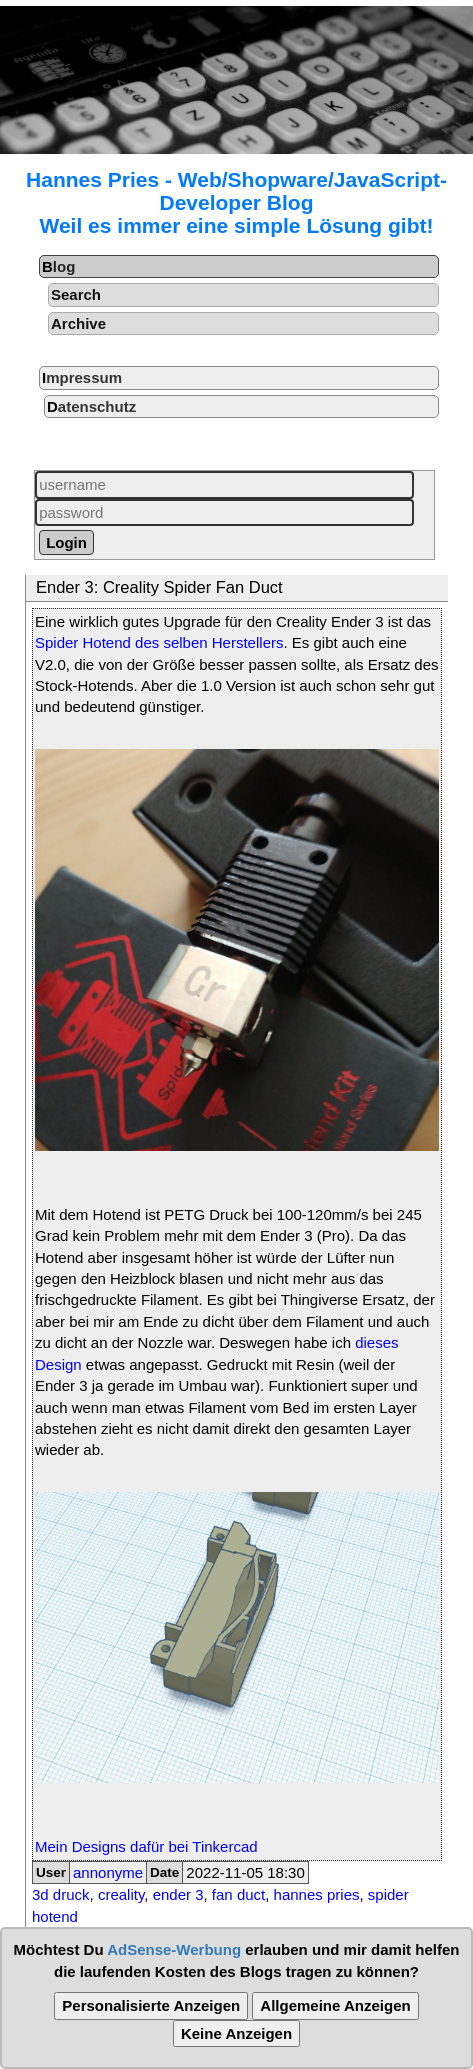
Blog (58, 266)
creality (121, 1894)
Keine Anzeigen (236, 2033)
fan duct (238, 1894)
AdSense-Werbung (174, 1949)
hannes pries (317, 1894)
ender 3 (178, 1894)
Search (76, 294)
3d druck (61, 1894)
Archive (78, 323)
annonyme (108, 1872)
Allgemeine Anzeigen (335, 2005)
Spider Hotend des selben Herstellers (159, 642)
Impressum (82, 377)
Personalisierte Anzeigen (151, 2005)
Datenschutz (91, 406)
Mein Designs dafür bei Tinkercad (146, 1846)
